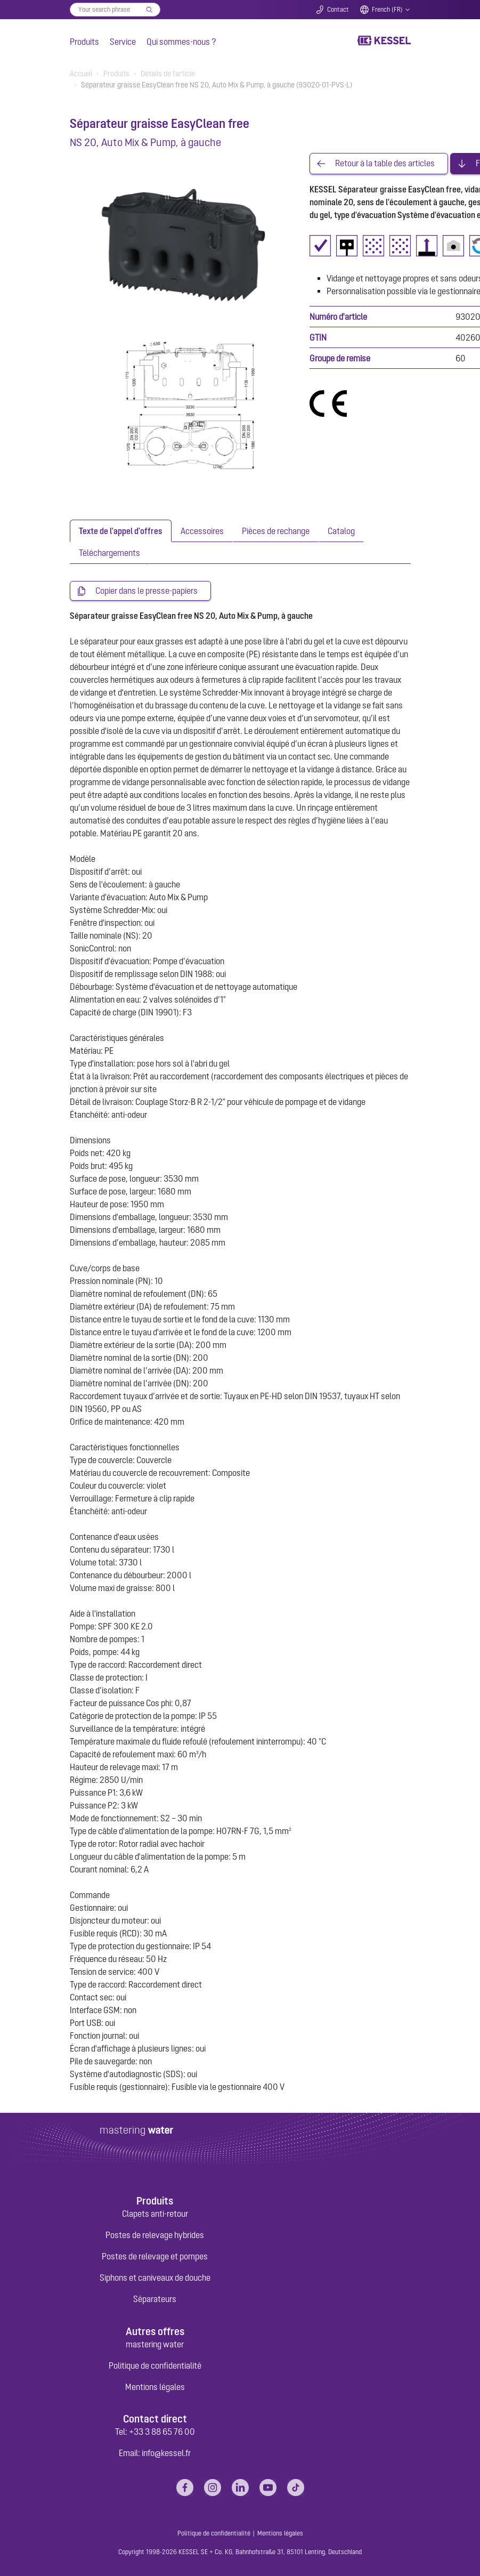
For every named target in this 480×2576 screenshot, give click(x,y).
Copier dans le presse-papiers (146, 591)
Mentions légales (155, 2387)
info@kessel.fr (166, 2453)
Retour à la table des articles (385, 163)
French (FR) (387, 9)
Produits (84, 41)
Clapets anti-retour (155, 2214)
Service (123, 41)
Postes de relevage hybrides (154, 2235)
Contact (338, 9)
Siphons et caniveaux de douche (155, 2278)
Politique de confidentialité (155, 2365)
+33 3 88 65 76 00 (162, 2432)
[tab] (121, 531)
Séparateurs (154, 2299)
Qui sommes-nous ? (181, 41)
